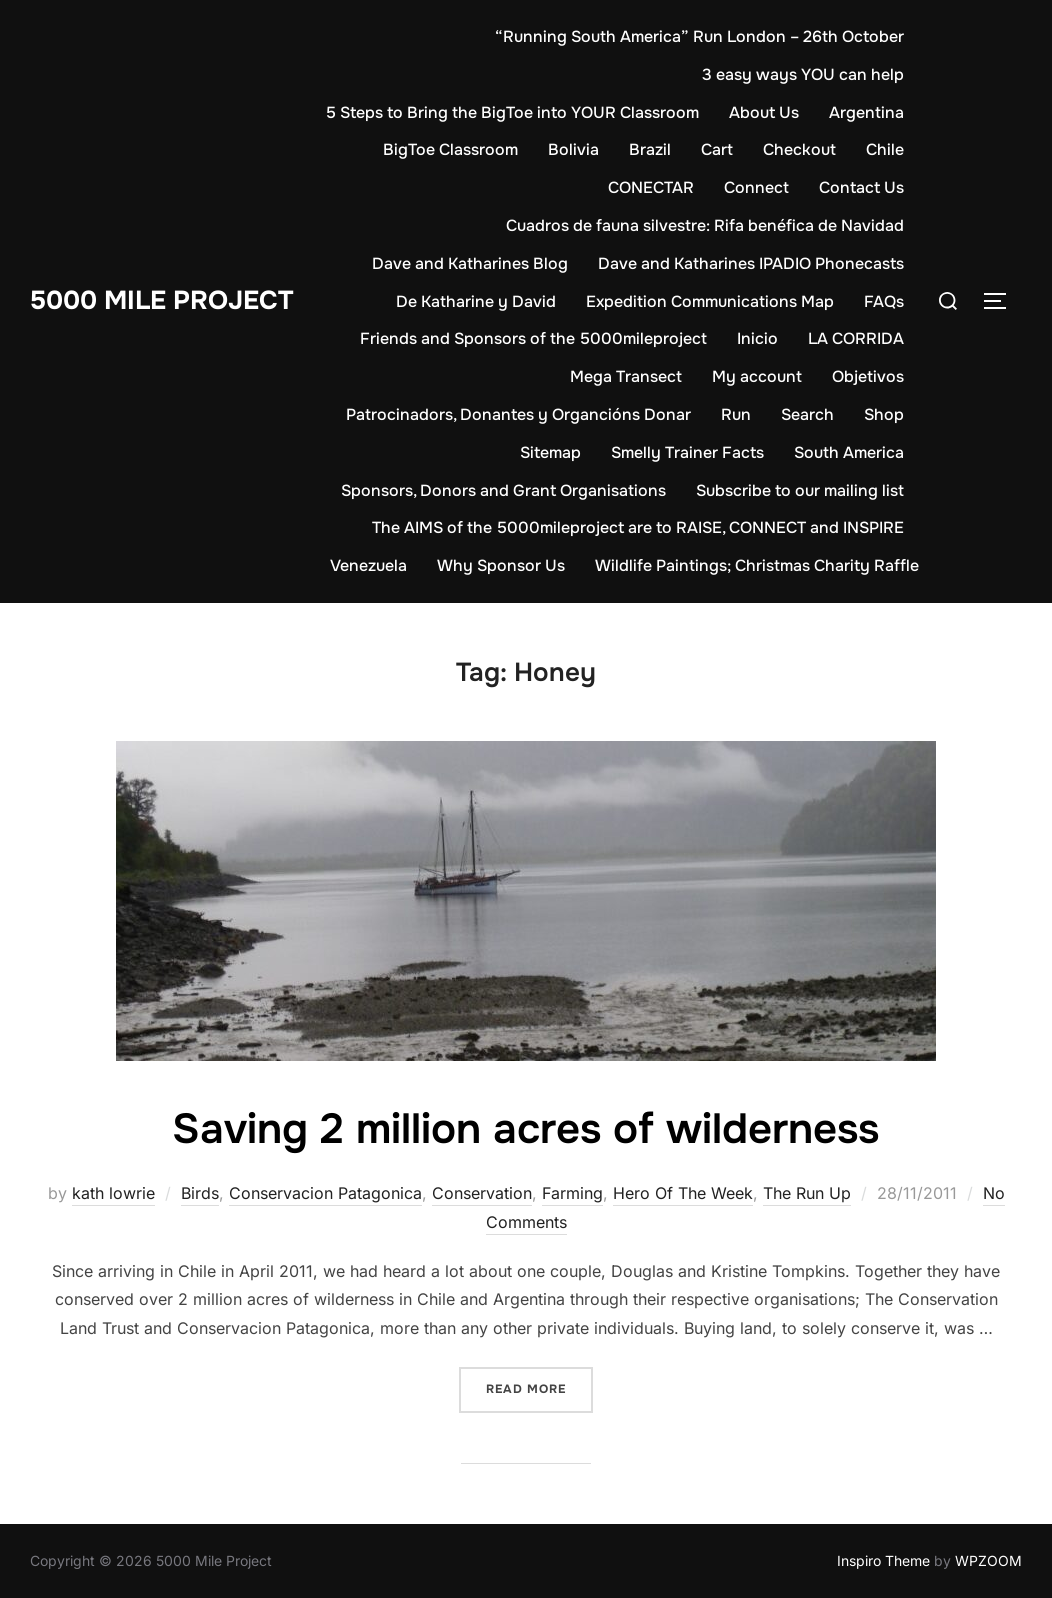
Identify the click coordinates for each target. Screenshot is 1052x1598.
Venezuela (368, 565)
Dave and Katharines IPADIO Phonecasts (751, 263)
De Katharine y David (476, 301)
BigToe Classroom (450, 149)
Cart (717, 149)
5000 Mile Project (161, 300)
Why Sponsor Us (501, 565)
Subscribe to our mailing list (800, 490)
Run (736, 414)
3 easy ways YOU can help (803, 74)
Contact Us (861, 187)
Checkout (799, 149)
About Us (764, 112)
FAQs (884, 301)
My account (757, 376)
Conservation (482, 1193)
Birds (200, 1193)
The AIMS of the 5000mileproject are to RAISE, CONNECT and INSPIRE (638, 527)
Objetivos (868, 376)
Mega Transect (626, 376)
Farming (572, 1193)
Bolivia (573, 149)
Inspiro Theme (883, 1560)
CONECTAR (651, 187)
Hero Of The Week (683, 1193)
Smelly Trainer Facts (687, 452)
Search (807, 414)
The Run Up (807, 1193)
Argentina (866, 112)
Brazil (650, 149)
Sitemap (550, 452)
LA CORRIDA (856, 338)
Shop (884, 414)
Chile (885, 149)
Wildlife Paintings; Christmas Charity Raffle (757, 565)
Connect (756, 187)
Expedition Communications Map (710, 301)
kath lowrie (113, 1193)
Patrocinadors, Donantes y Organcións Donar (518, 414)
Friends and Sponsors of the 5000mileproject (533, 338)
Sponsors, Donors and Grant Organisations (503, 490)
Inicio (757, 338)
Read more (539, 1387)
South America (849, 452)
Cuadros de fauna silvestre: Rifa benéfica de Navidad (705, 225)
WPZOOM (988, 1560)
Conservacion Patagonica (325, 1193)
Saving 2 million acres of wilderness (525, 1129)
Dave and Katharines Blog (470, 263)
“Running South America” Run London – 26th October (699, 36)
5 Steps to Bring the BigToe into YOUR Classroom (512, 112)
